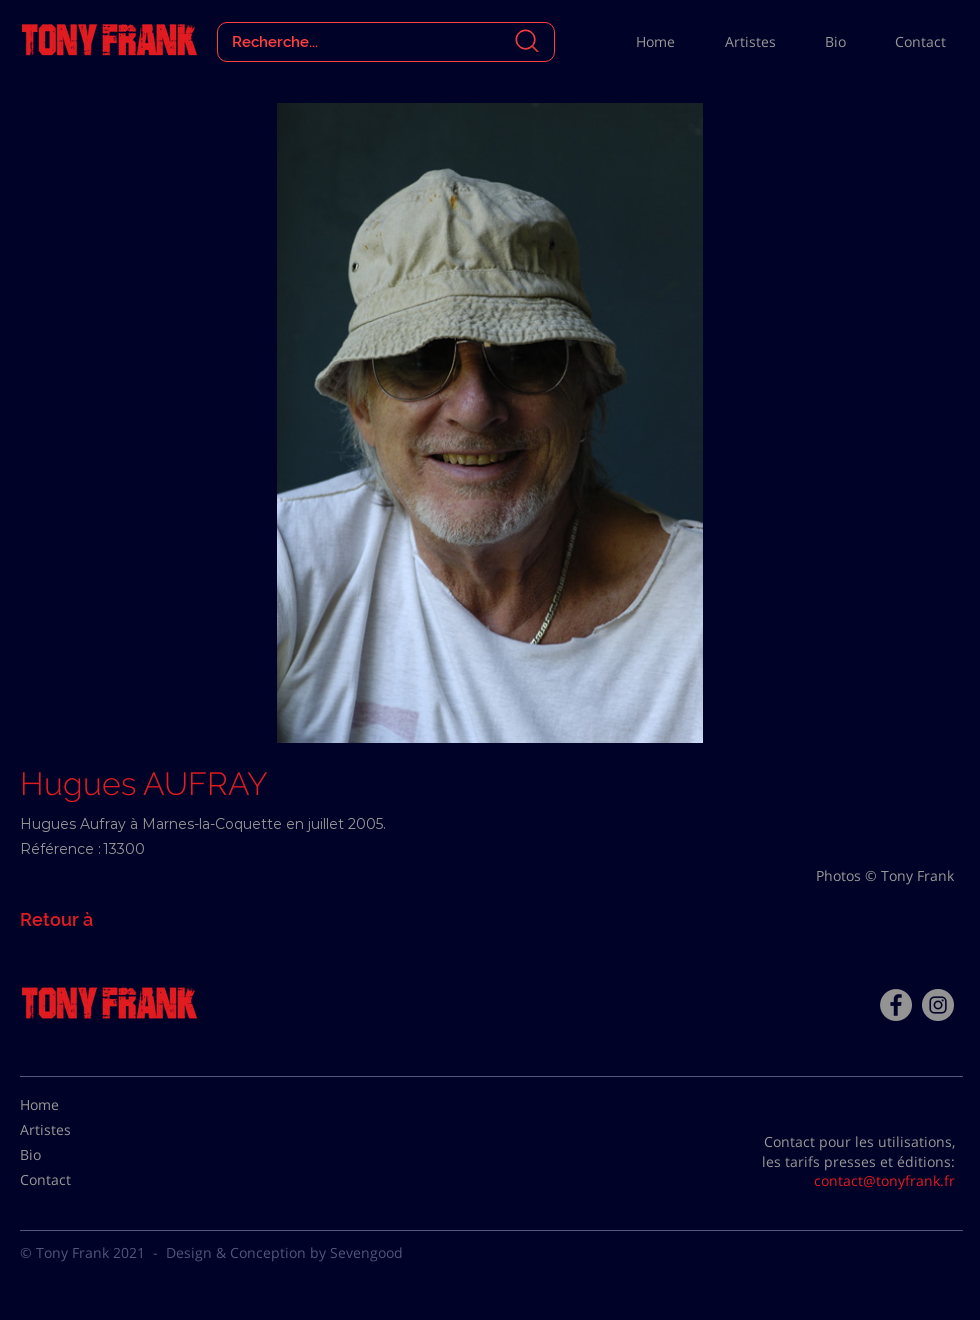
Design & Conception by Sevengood (284, 1252)
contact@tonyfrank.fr (884, 1180)
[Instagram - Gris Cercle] (938, 1005)
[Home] (70, 1105)
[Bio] (70, 1155)
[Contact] (70, 1180)
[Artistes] (70, 1130)
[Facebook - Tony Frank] (896, 1005)
